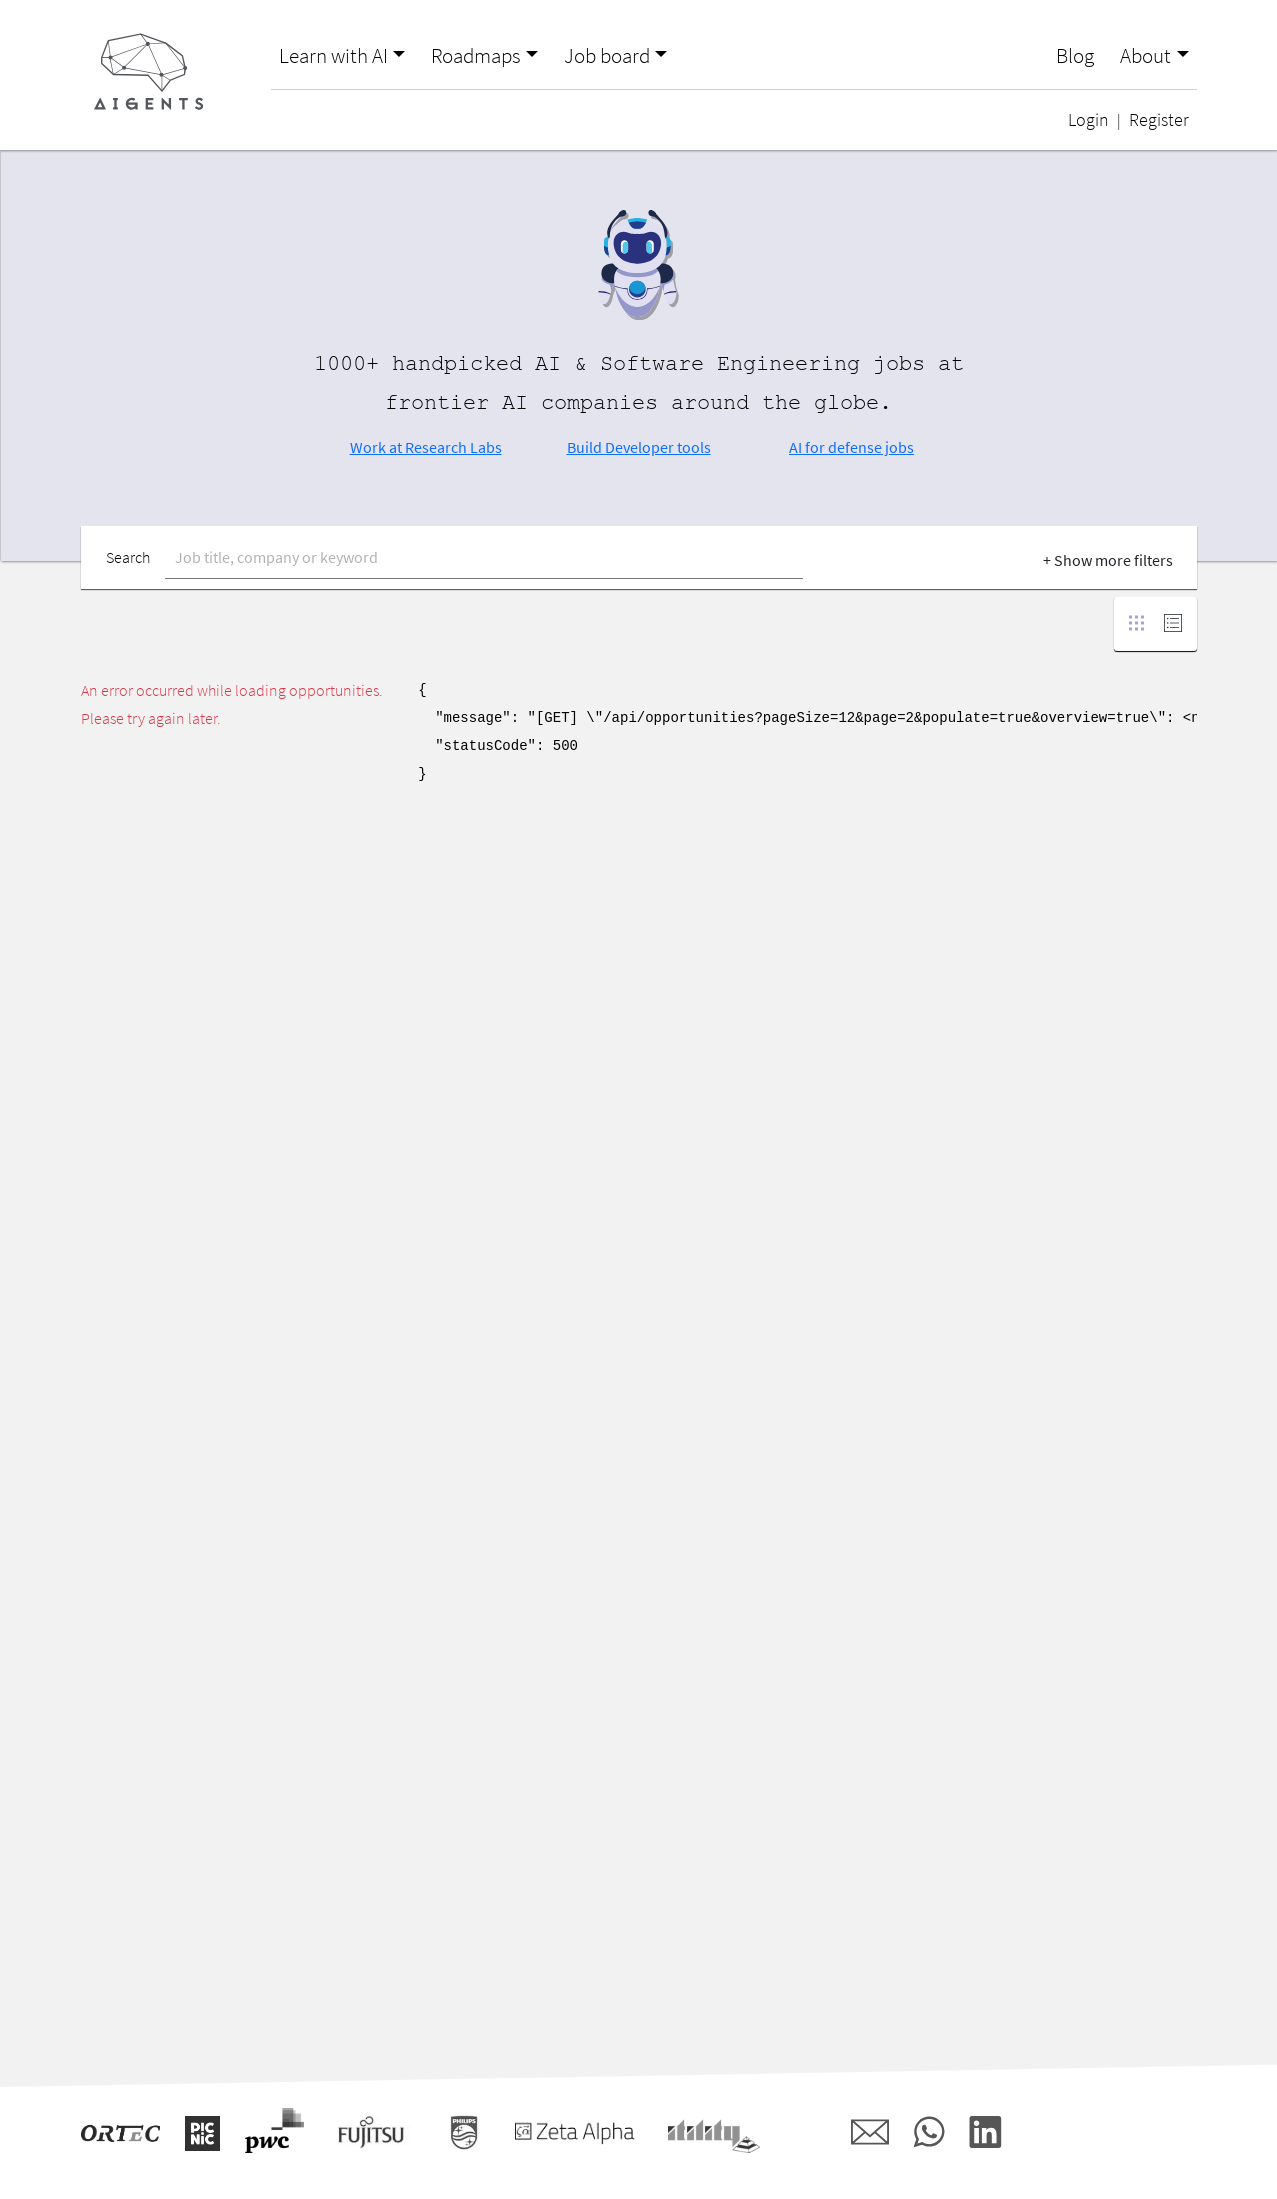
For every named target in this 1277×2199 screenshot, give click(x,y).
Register (1159, 120)
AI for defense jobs (851, 447)
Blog (1075, 56)
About (1145, 56)
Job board (607, 56)
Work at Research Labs (426, 447)
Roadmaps (476, 56)
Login (1088, 120)
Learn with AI (333, 56)
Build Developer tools (639, 447)
